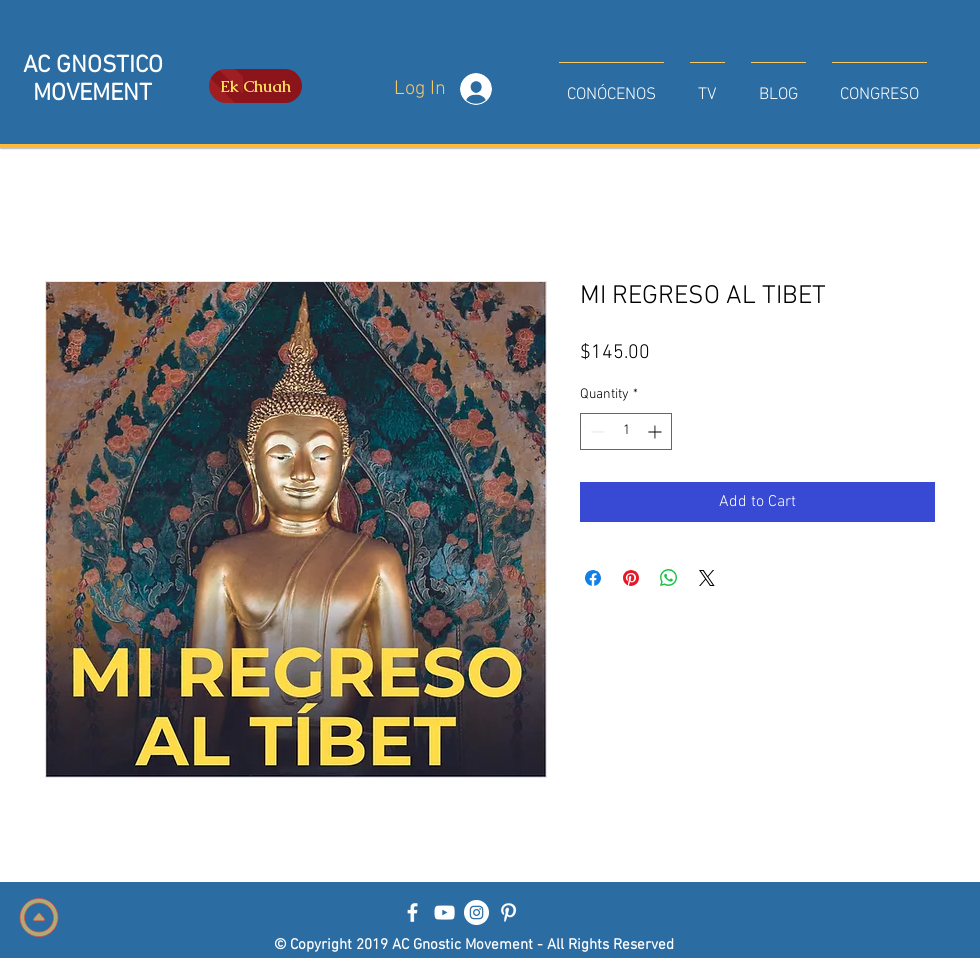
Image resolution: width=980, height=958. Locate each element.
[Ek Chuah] (255, 86)
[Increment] (656, 431)
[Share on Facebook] (593, 578)
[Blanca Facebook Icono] (412, 912)
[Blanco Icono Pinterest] (508, 912)
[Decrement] (595, 431)
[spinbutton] (626, 431)
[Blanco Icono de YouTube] (444, 912)
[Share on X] (707, 578)
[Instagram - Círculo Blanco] (476, 912)
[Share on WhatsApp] (669, 578)
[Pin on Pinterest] (631, 578)
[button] (611, 86)
